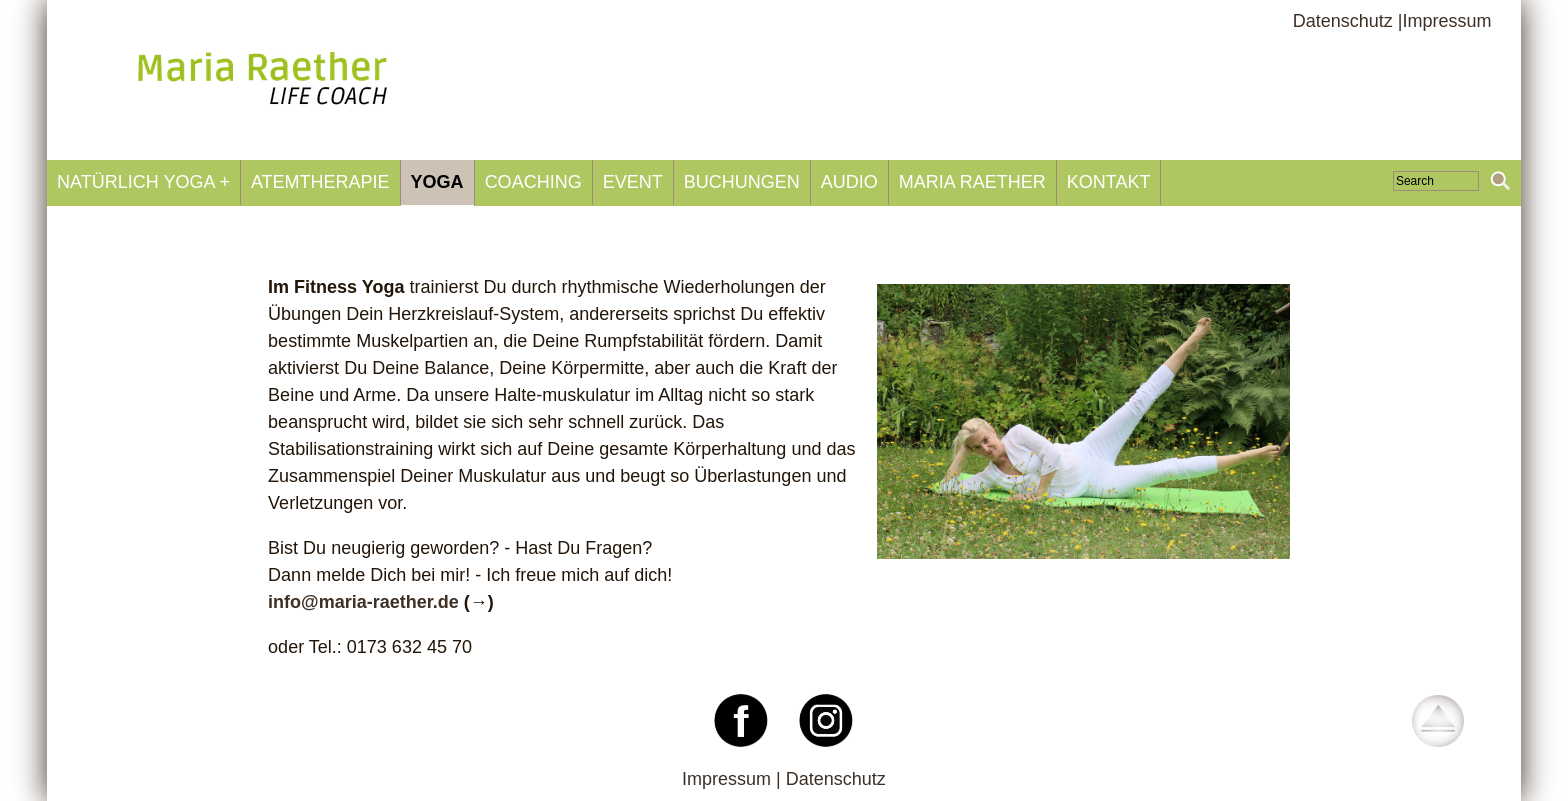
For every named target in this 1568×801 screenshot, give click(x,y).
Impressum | (734, 779)
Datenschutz (836, 779)
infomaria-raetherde (363, 602)
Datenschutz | (1348, 21)
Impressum (1446, 21)
